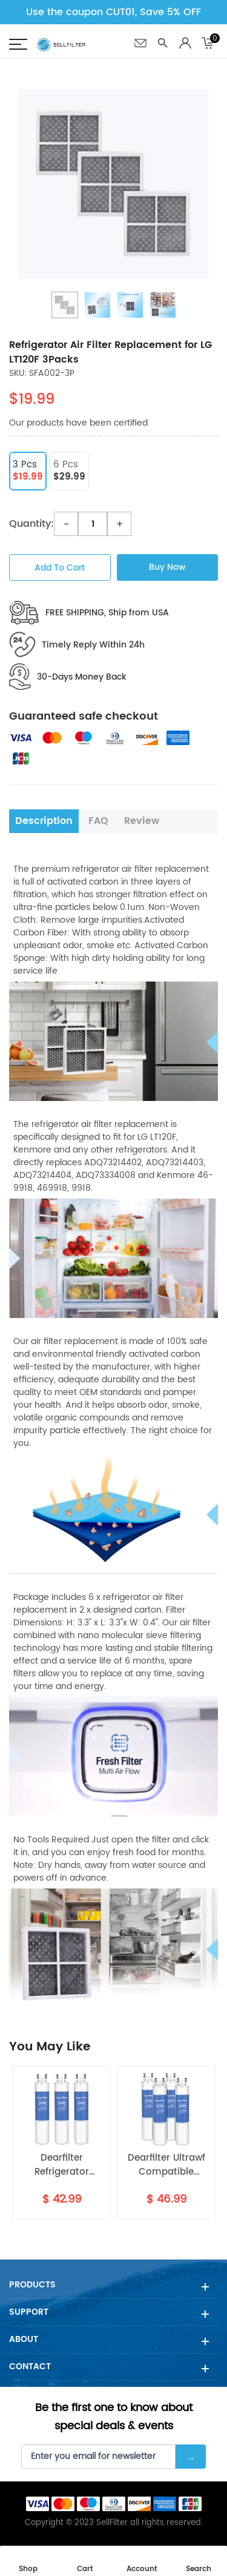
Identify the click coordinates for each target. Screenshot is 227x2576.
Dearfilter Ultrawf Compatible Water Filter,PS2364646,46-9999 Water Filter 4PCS (166, 2165)
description (44, 821)
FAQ (98, 821)
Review (142, 821)
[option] (113, 184)
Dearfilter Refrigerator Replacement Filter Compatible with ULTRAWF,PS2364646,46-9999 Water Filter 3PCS (61, 2165)
